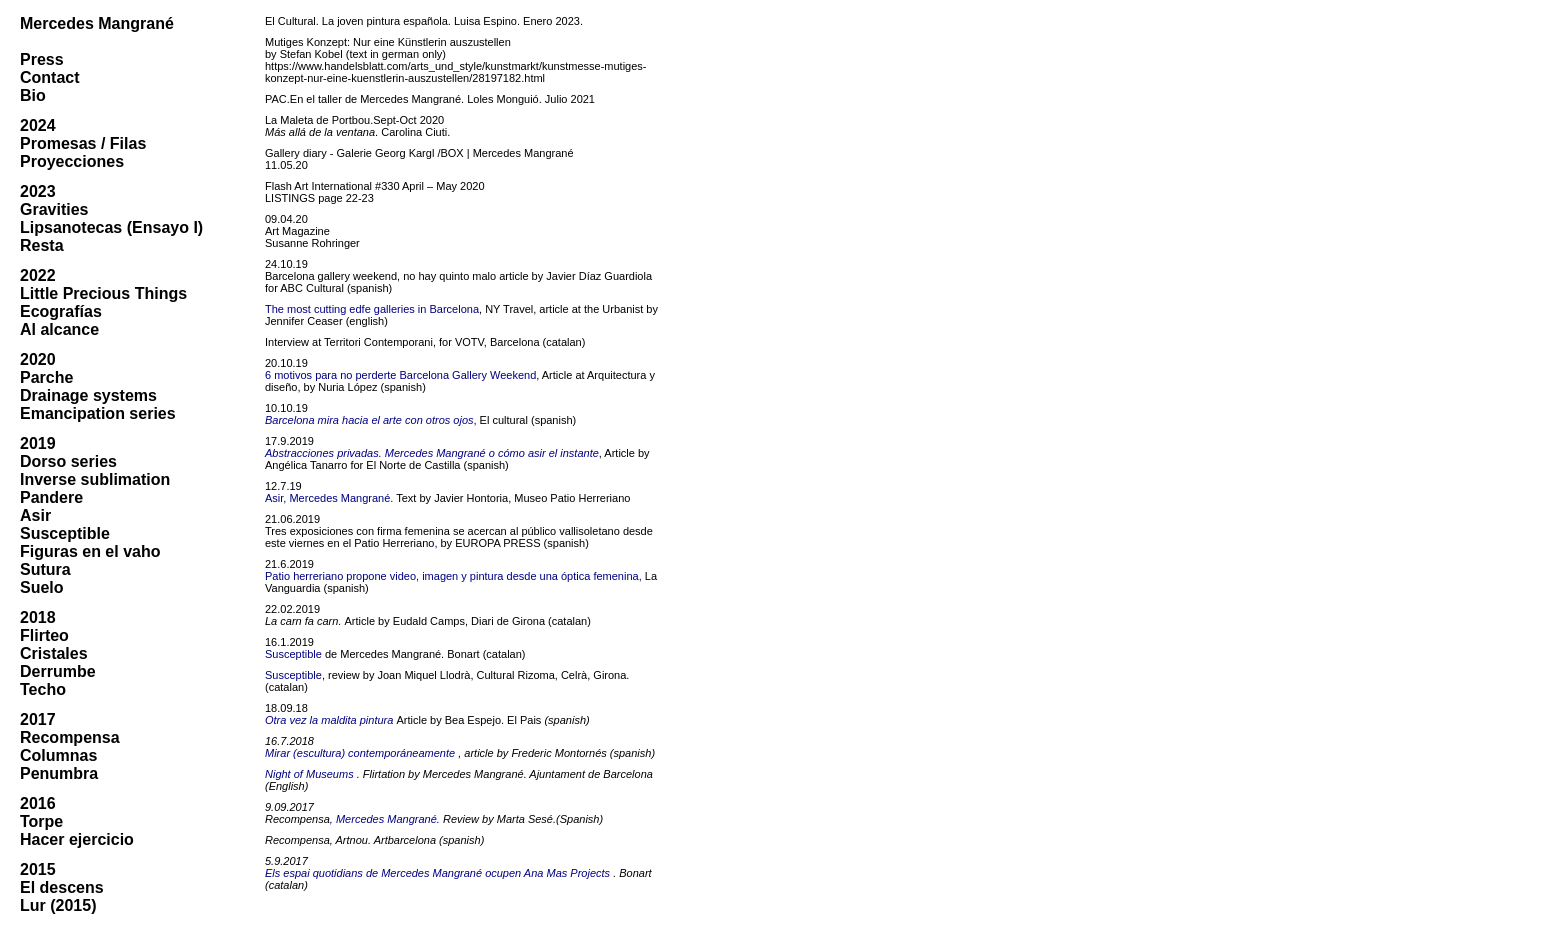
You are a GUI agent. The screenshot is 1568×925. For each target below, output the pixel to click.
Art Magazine (297, 231)
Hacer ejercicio (77, 839)
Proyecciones (72, 161)
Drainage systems (88, 395)
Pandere (51, 497)
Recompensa (70, 737)
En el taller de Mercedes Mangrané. (377, 99)
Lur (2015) (58, 905)
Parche (46, 377)
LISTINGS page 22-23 (319, 198)
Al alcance (59, 329)
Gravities (54, 209)
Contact (50, 77)
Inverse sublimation (95, 479)
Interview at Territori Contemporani (349, 342)
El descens (62, 887)
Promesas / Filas (83, 143)
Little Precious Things (103, 293)
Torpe (41, 821)
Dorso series (68, 461)
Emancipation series (98, 413)
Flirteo (44, 635)
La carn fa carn (301, 621)
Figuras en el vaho (90, 551)
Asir (35, 515)
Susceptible (65, 533)
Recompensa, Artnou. (318, 840)
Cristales (54, 653)
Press (42, 59)
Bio (33, 95)
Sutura (45, 569)
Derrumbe (58, 671)
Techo (43, 689)
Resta (42, 245)
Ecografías (61, 311)
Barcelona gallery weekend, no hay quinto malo (380, 276)
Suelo (42, 587)
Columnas (58, 755)
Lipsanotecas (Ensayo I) (111, 227)
